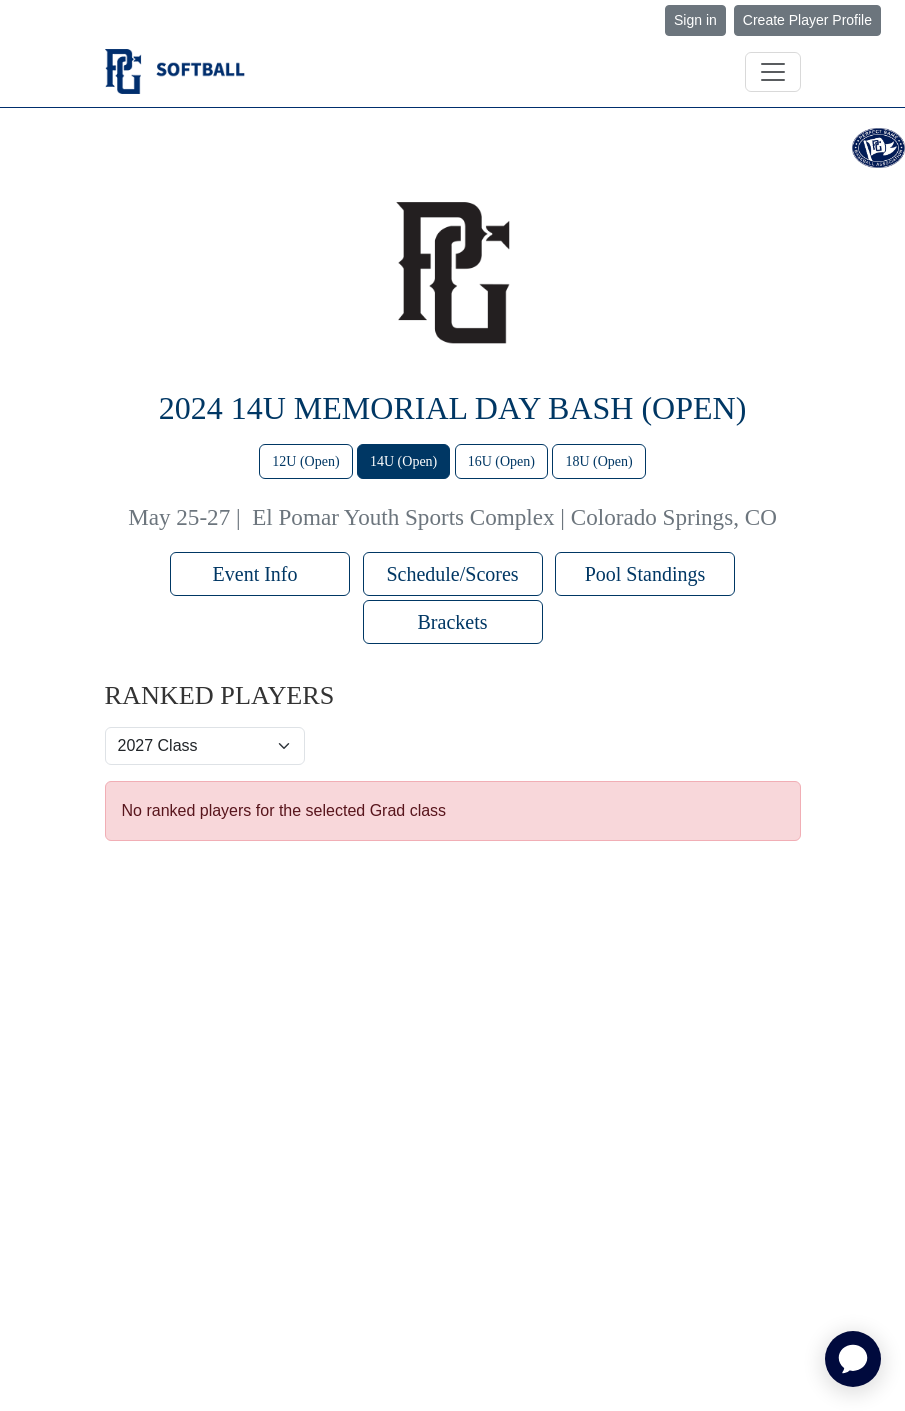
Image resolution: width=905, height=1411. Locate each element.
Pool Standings (645, 574)
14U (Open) (403, 461)
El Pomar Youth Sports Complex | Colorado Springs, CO (514, 517)
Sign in (695, 20)
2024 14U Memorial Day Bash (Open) (453, 408)
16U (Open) (501, 461)
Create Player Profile (807, 20)
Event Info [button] (260, 574)
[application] (853, 1359)
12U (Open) (305, 461)
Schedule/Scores (452, 574)
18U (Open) (598, 461)
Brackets (453, 622)
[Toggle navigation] (773, 72)
